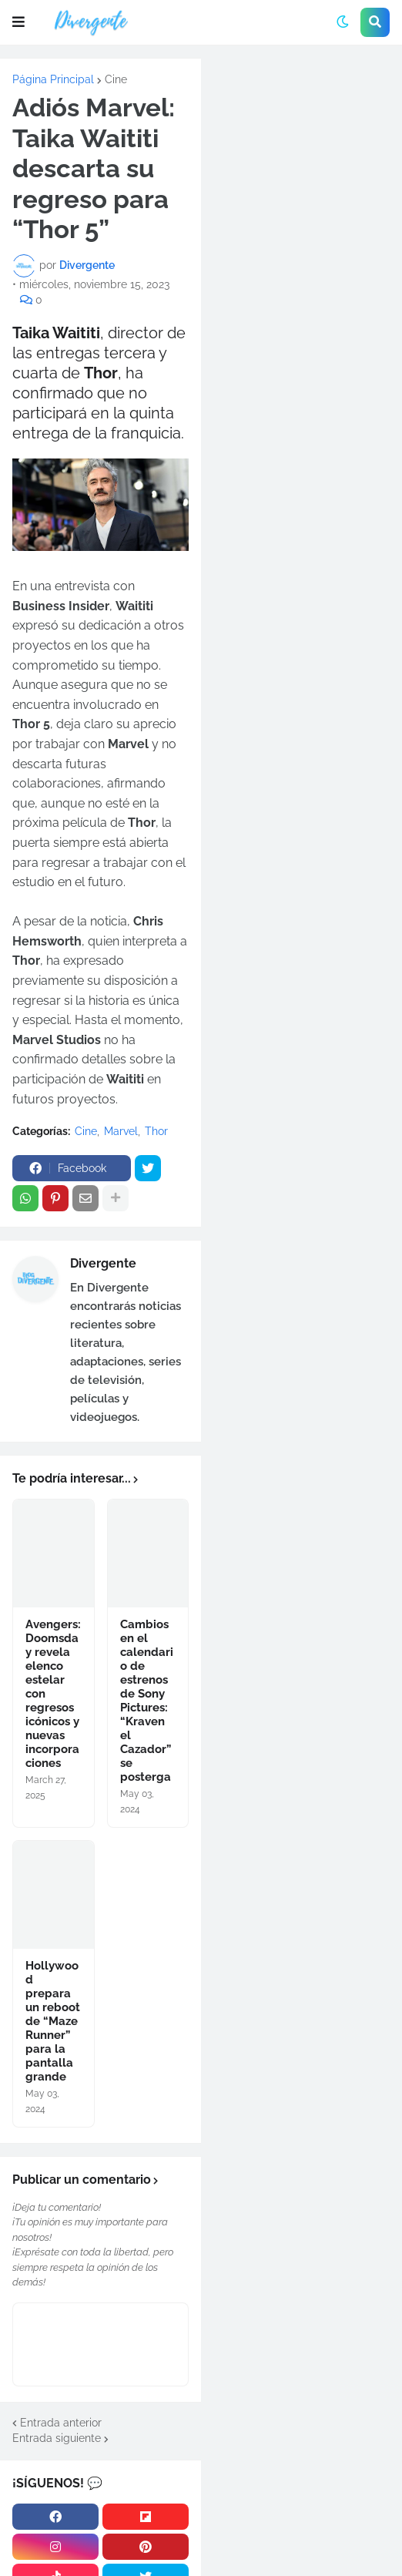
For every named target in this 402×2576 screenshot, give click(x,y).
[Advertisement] (301, 161)
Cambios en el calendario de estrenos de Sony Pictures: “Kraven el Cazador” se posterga (146, 1700)
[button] (18, 22)
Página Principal (53, 79)
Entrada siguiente (56, 2438)
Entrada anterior (61, 2422)
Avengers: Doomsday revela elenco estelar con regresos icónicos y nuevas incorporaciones (53, 1693)
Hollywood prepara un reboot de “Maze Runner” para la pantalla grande (52, 2021)
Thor (156, 1131)
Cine (116, 79)
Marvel (121, 1131)
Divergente (103, 1263)
